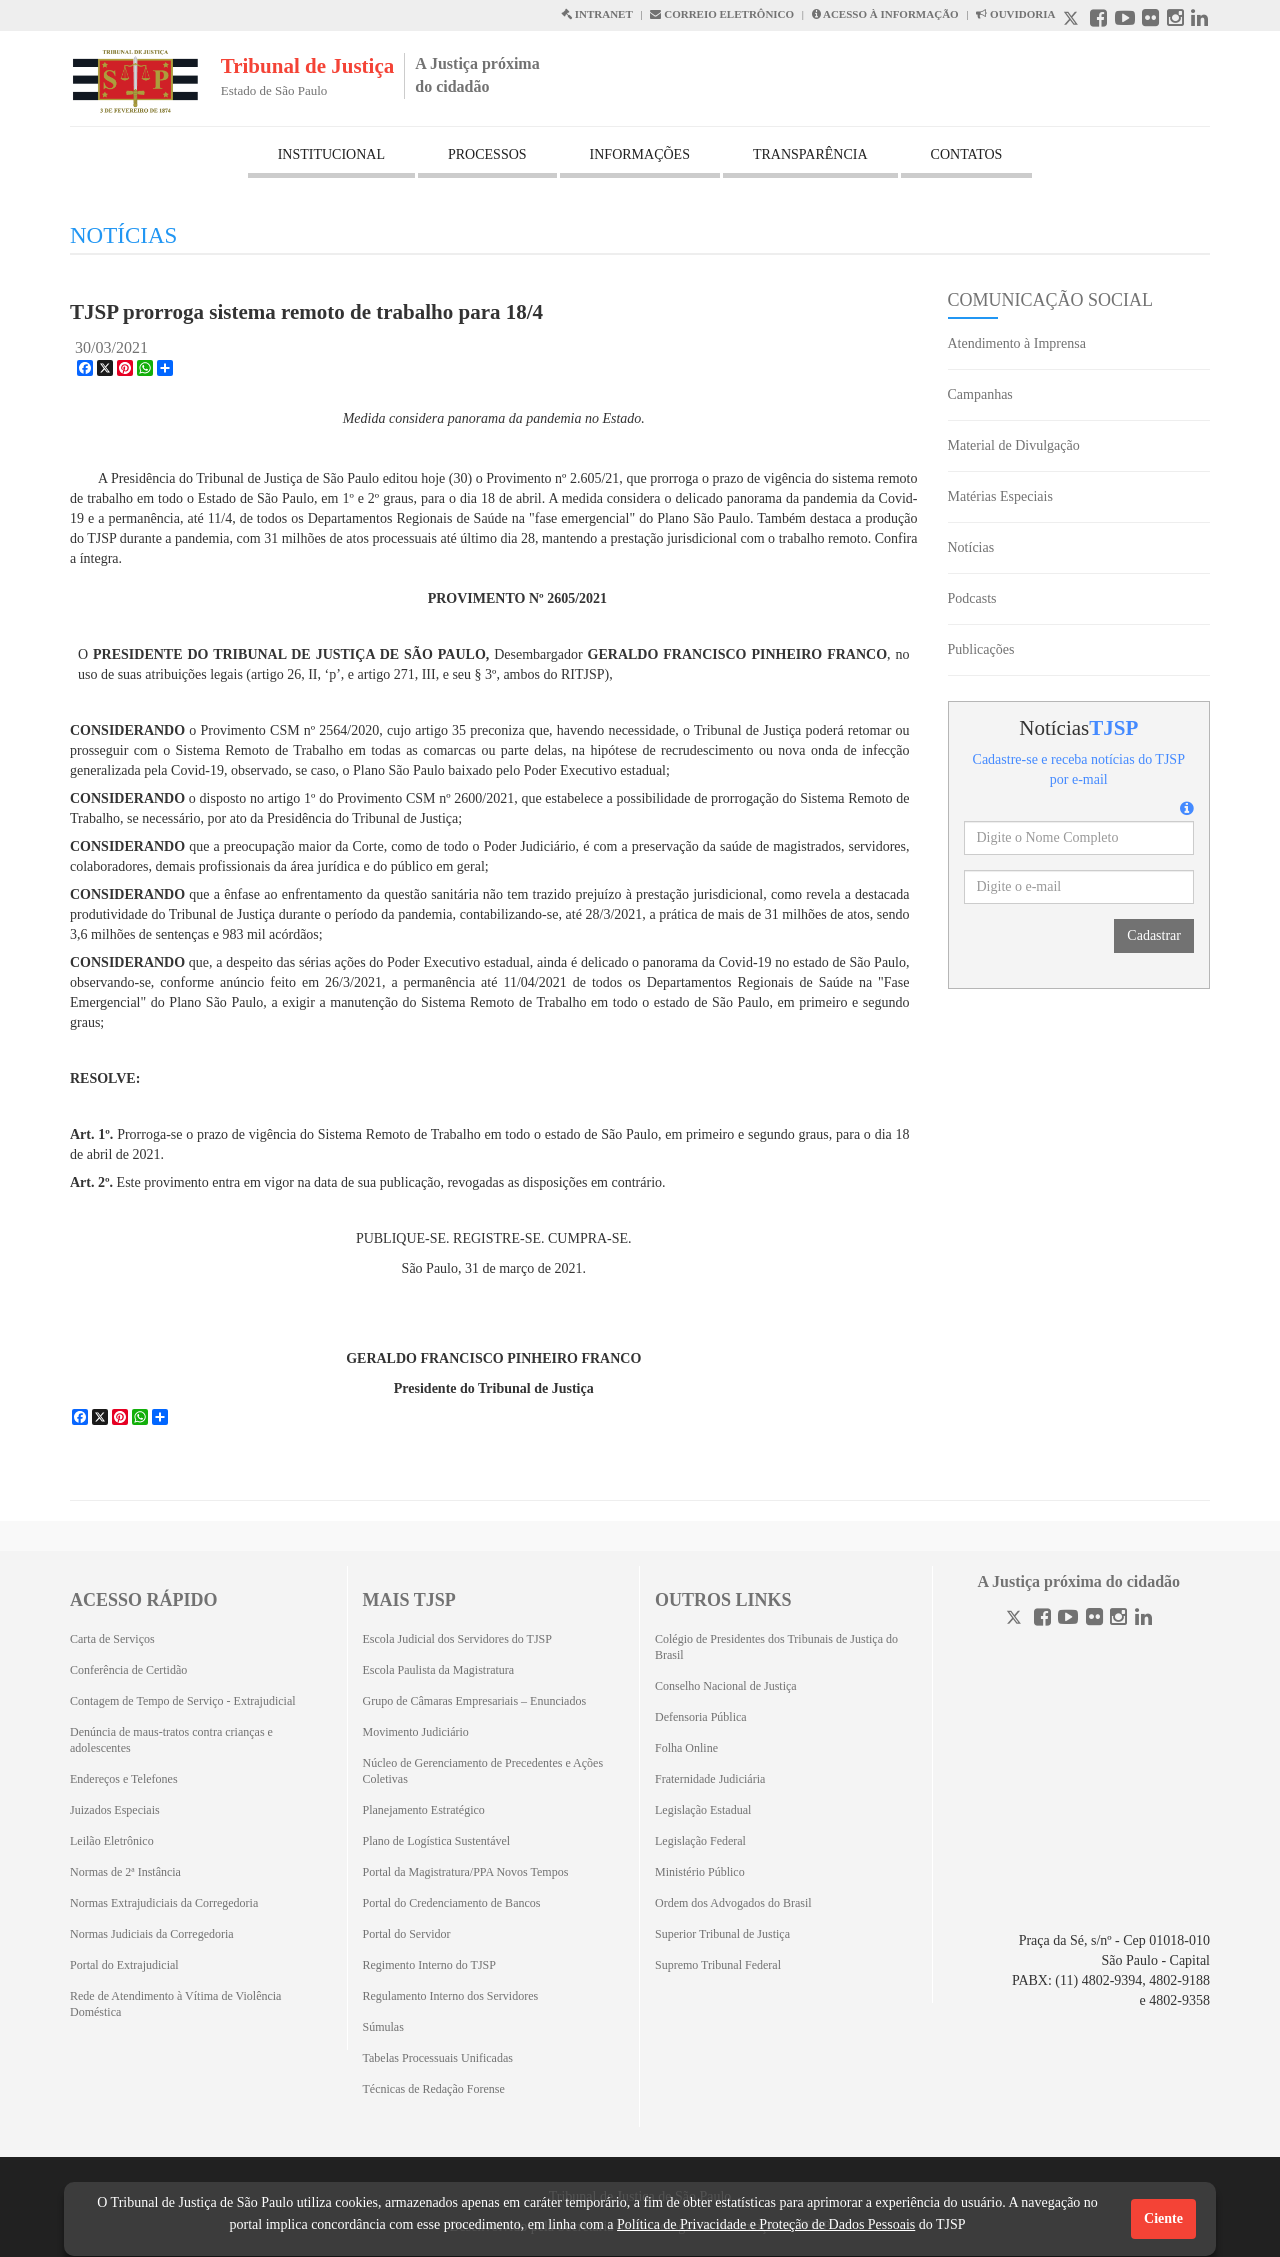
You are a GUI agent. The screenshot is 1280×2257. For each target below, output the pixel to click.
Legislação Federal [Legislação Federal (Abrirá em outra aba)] (700, 1841)
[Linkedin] (1143, 1619)
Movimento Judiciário (416, 1732)
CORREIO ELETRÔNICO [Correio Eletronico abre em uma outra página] (722, 14)
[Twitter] (1016, 1619)
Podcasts (972, 598)
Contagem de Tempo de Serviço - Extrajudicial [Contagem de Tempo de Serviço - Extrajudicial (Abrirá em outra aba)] (183, 1701)
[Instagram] (1118, 1619)
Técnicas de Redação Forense (434, 2089)
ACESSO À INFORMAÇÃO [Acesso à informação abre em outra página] (885, 14)
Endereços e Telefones (124, 1779)
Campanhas (980, 394)
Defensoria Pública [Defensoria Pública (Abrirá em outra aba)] (701, 1717)
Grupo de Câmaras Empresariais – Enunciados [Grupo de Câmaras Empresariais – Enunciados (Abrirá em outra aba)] (475, 1701)
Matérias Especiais (1000, 496)
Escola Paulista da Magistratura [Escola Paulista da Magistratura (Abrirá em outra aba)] (439, 1670)
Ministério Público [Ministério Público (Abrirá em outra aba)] (700, 1872)
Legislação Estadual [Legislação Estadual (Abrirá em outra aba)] (703, 1810)
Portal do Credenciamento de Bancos (452, 1903)
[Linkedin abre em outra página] (1199, 20)
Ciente (1163, 2218)
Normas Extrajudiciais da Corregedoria (164, 1903)
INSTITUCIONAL (331, 154)
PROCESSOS (487, 154)
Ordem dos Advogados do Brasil (733, 1903)
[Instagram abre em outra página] (1175, 20)
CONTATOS (967, 154)
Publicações (981, 649)
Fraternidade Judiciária (710, 1779)
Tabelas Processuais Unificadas (438, 2058)
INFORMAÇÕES (640, 154)
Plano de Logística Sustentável (437, 1841)
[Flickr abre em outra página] (1150, 20)
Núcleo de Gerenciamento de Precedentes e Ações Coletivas (483, 1771)
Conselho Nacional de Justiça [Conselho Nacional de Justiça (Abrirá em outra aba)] (726, 1686)
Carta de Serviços (112, 1639)
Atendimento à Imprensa (1017, 343)
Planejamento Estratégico (424, 1810)
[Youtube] (1068, 1619)
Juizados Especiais (115, 1810)
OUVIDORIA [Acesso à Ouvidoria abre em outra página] (1015, 14)
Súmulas (383, 2027)
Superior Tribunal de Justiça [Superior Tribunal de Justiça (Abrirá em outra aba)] (722, 1934)
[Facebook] (1042, 1619)
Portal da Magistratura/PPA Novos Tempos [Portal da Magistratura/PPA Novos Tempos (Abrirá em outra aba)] (466, 1872)
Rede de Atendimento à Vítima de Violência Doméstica (175, 2004)
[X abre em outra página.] (1073, 20)
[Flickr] (1094, 1619)
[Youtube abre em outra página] (1125, 20)
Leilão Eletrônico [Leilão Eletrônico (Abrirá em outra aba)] (112, 1841)
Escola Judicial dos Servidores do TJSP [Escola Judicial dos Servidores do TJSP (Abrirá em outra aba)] (457, 1639)
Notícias (971, 547)
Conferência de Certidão (128, 1670)
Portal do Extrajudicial (124, 1965)
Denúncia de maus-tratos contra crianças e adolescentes (171, 1740)
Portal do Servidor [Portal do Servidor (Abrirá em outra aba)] (407, 1934)
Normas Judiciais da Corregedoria (152, 1934)
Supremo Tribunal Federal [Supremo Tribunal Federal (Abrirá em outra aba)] (718, 1965)
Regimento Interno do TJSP (429, 1965)
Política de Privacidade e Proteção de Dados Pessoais (766, 2224)
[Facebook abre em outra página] (1098, 20)
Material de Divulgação (1014, 445)
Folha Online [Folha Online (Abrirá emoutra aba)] (686, 1748)
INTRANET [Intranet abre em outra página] (597, 14)
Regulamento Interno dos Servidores (451, 1996)
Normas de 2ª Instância (125, 1872)
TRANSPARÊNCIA (810, 154)
